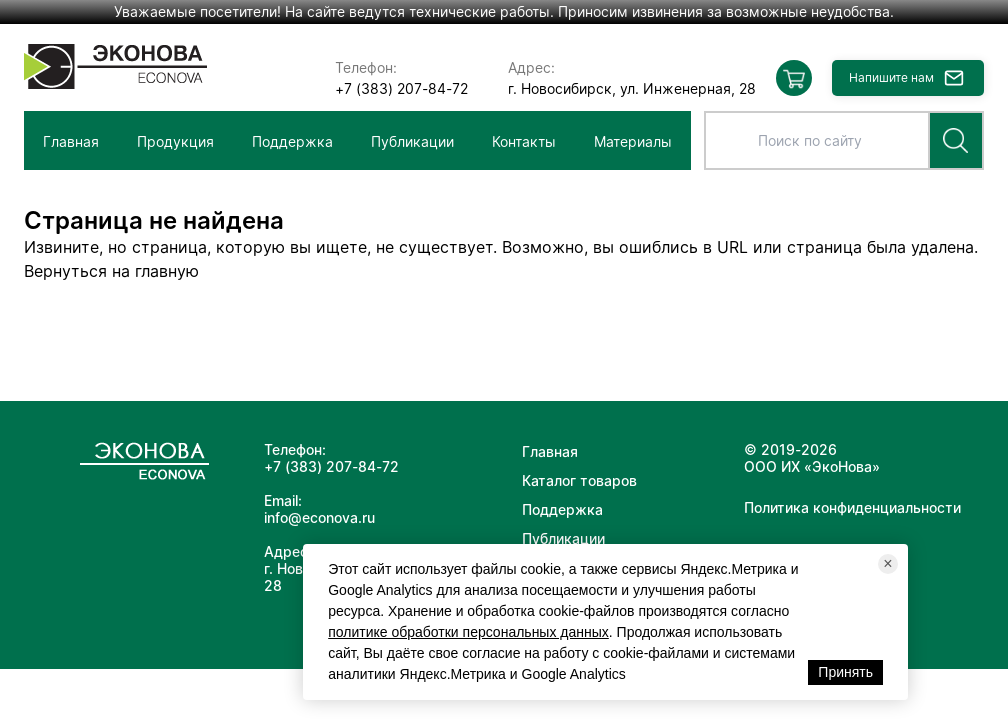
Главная (71, 141)
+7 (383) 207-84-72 (401, 88)
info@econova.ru (319, 517)
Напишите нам (891, 77)
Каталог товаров (579, 480)
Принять (845, 672)
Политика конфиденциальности (852, 507)
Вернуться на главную (111, 271)
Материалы (633, 141)
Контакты (524, 141)
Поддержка (292, 141)
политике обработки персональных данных (468, 632)
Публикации (412, 141)
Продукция (175, 141)
